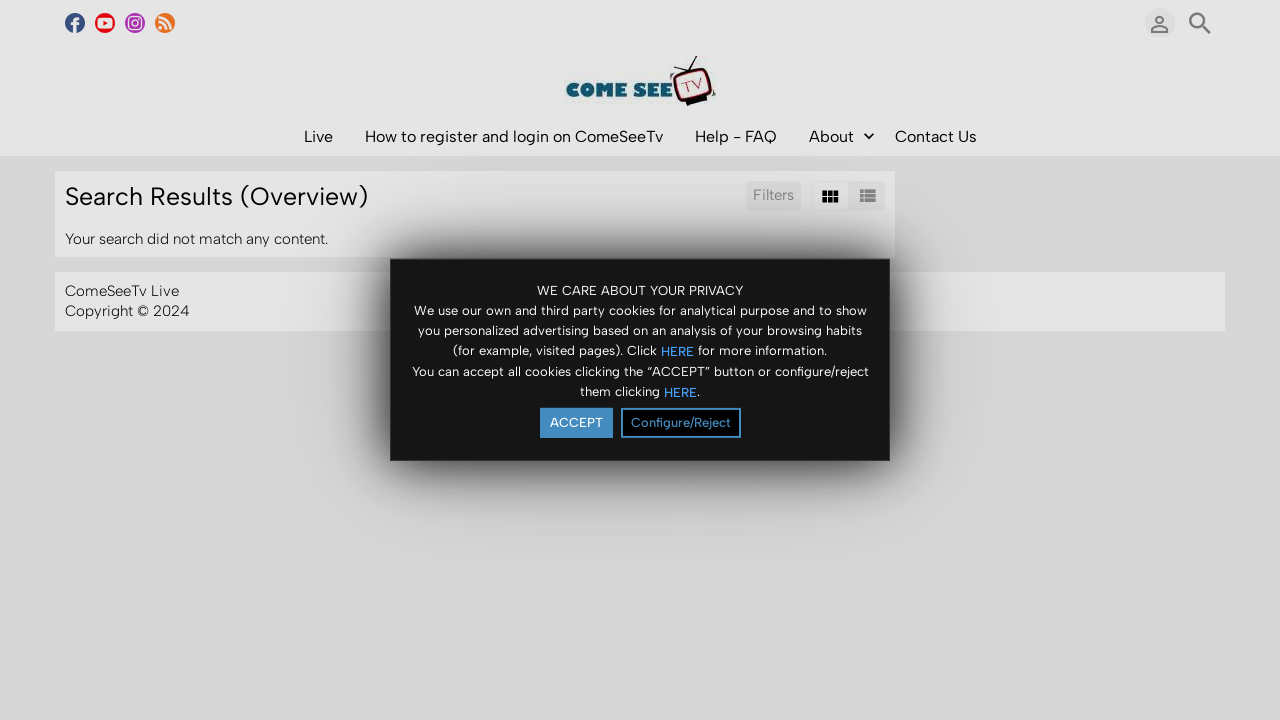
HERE (677, 350)
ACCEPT (576, 422)
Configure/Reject (681, 422)
